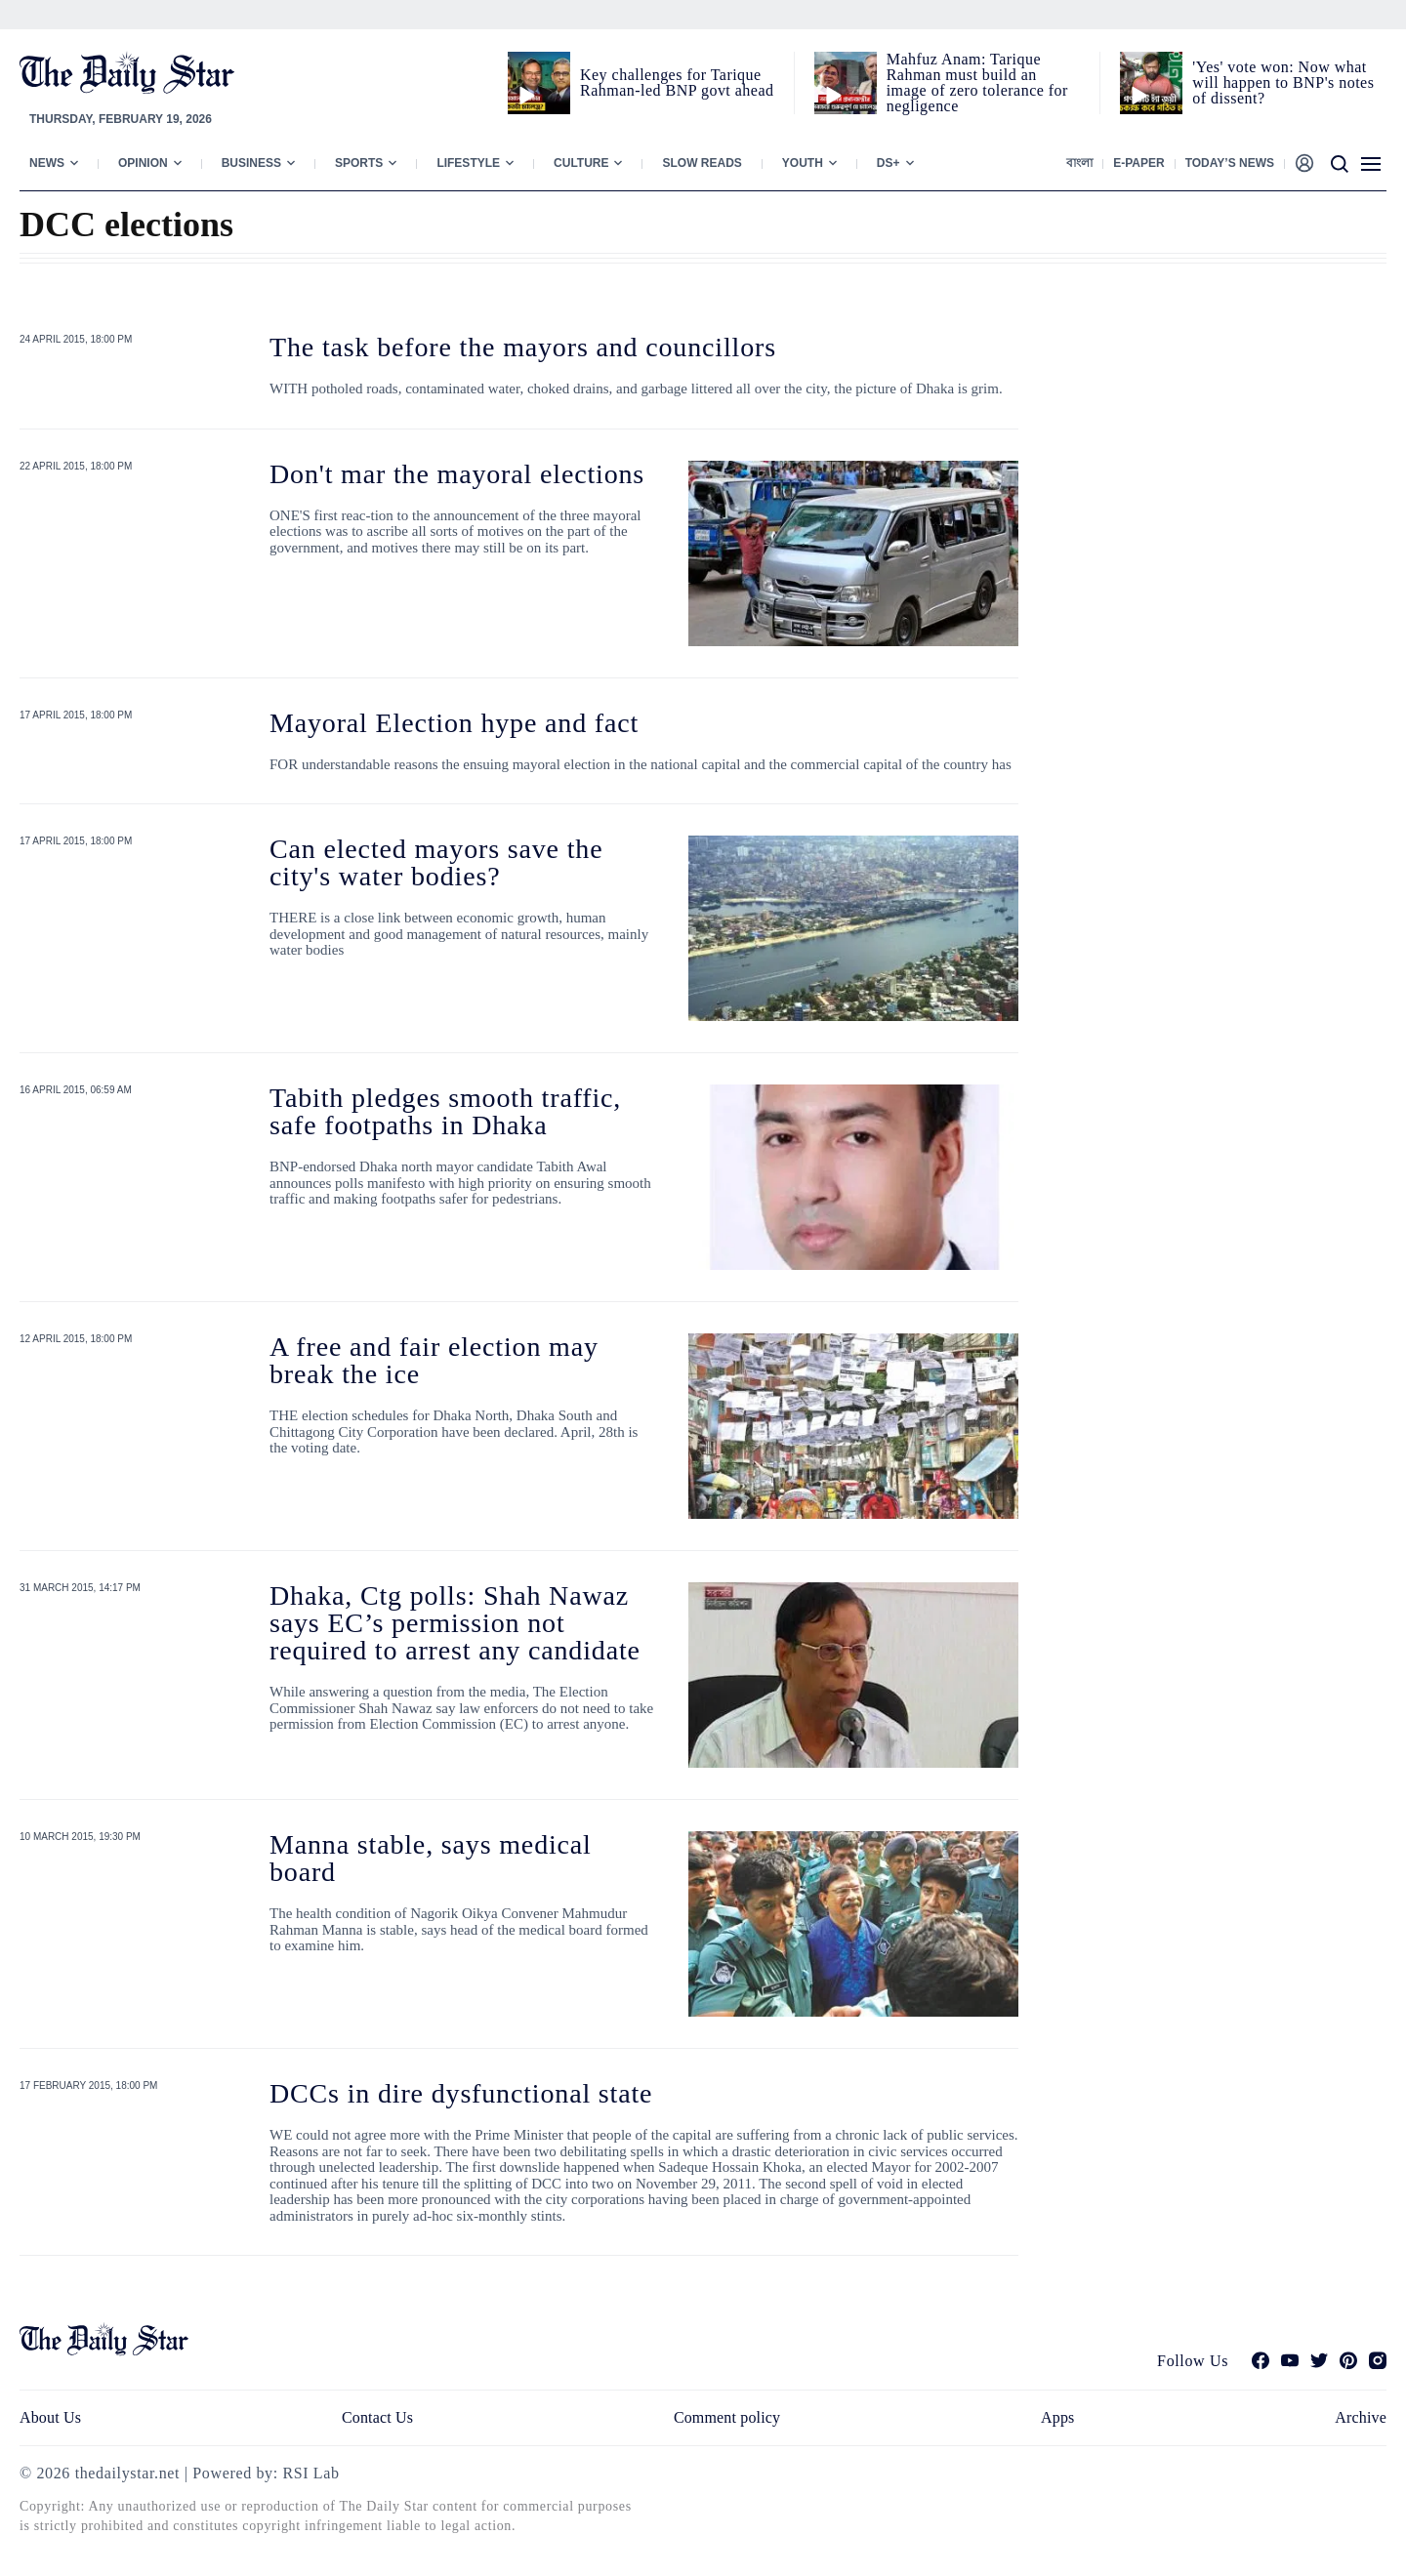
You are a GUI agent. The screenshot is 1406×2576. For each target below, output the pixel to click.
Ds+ (888, 163)
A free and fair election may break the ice (434, 1360)
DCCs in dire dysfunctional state (460, 2093)
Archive (1360, 2417)
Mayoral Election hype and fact (454, 723)
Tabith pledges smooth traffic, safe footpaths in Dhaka (445, 1111)
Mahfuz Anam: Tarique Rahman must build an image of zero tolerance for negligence (977, 82)
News (46, 163)
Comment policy (727, 2417)
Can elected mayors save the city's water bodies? (435, 862)
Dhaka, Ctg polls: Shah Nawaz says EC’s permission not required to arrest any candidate (455, 1622)
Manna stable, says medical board (430, 1858)
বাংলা (1079, 163)
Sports (359, 163)
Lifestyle (468, 163)
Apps (1057, 2417)
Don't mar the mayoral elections (456, 474)
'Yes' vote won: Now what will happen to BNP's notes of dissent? (1283, 82)
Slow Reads (701, 163)
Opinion (143, 163)
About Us (50, 2417)
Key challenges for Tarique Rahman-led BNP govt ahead (676, 82)
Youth (802, 163)
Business (251, 163)
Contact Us (377, 2417)
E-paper (1138, 163)
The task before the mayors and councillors (522, 347)
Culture (581, 163)
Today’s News (1229, 163)
